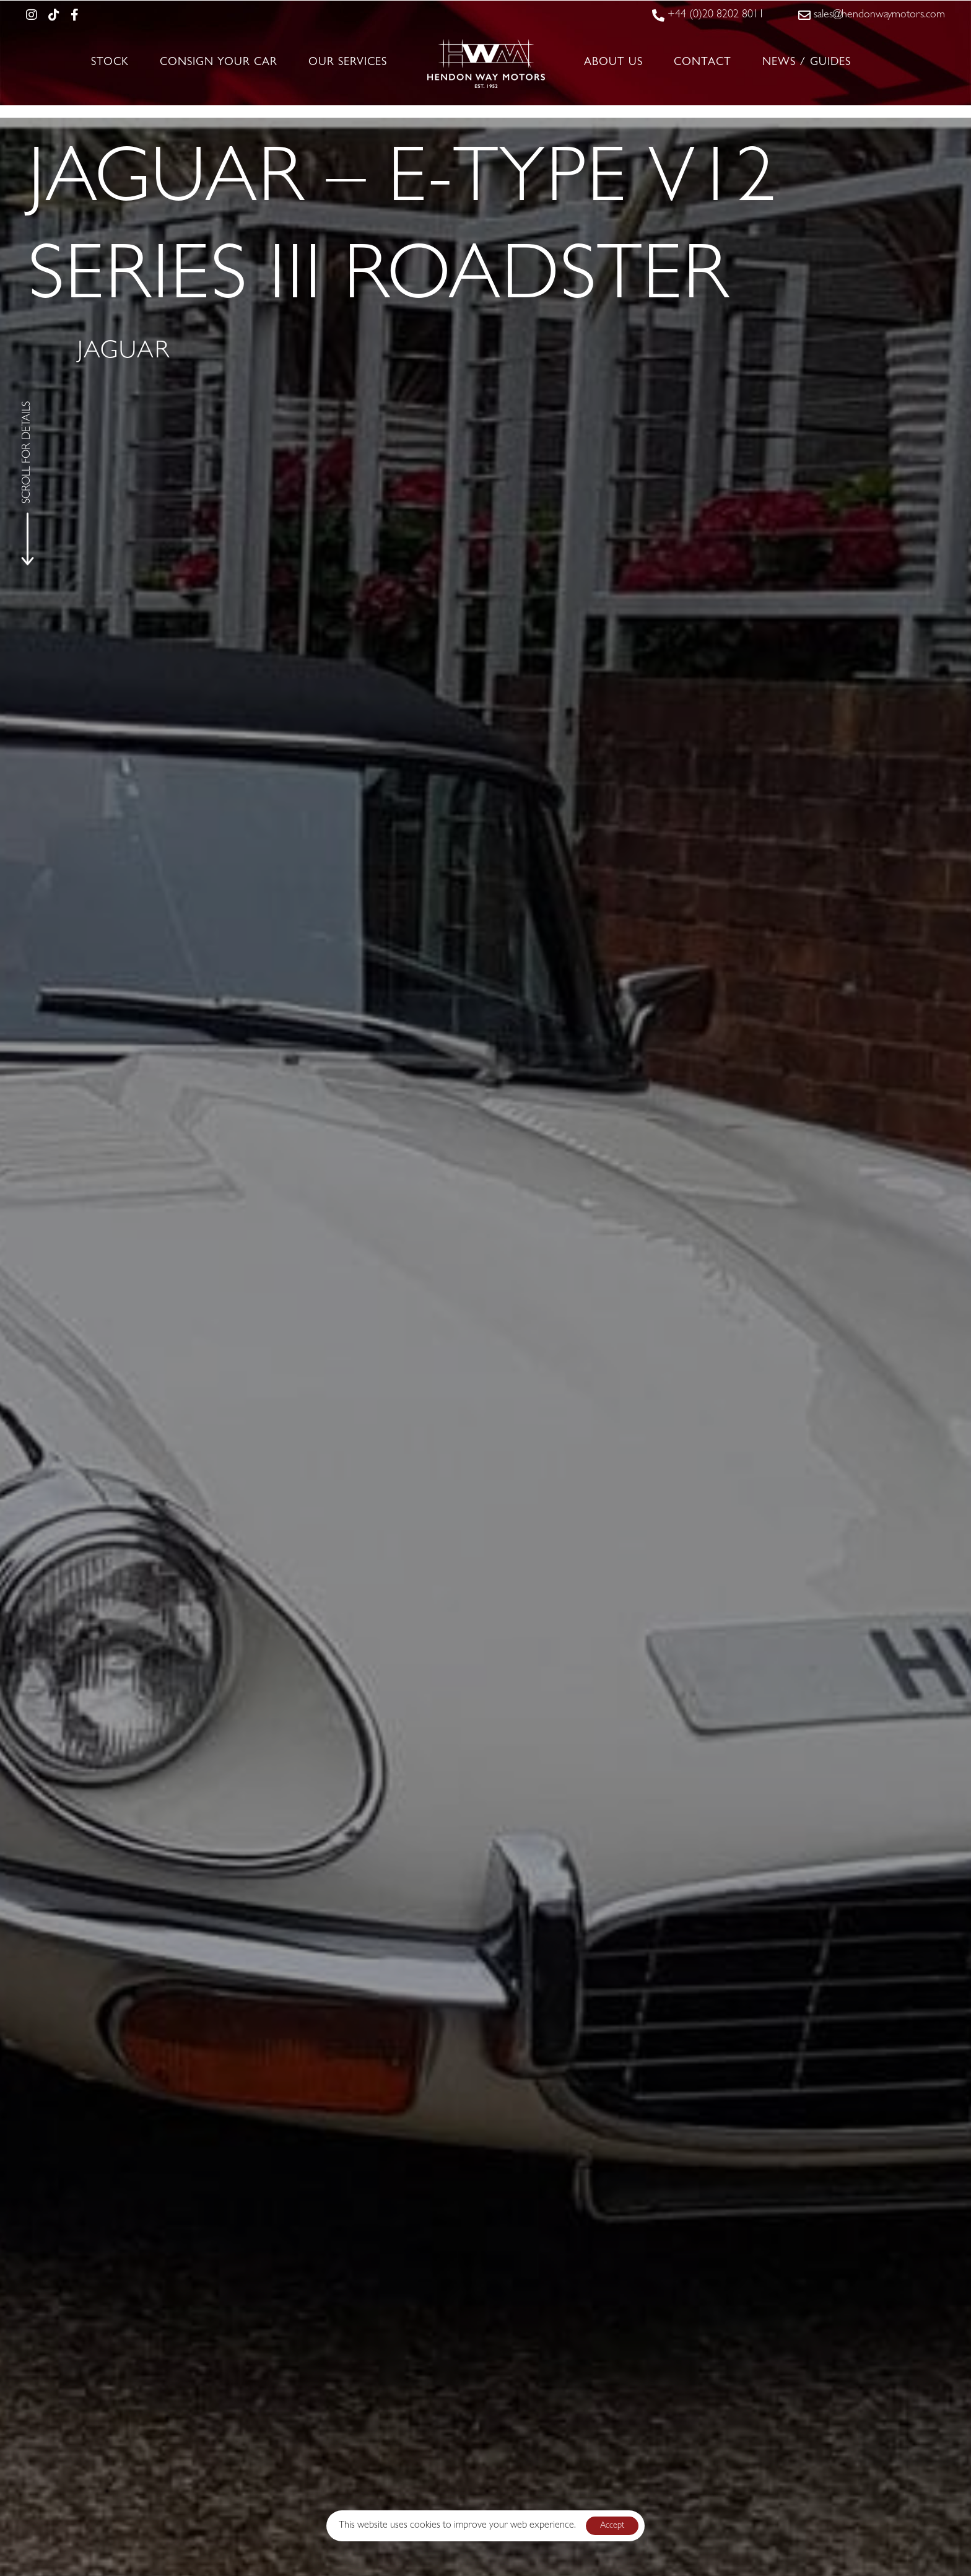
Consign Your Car (218, 63)
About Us (613, 63)
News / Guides (806, 63)
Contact (702, 63)
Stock (110, 63)
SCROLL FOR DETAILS (27, 452)
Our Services (347, 63)
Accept (612, 2525)
